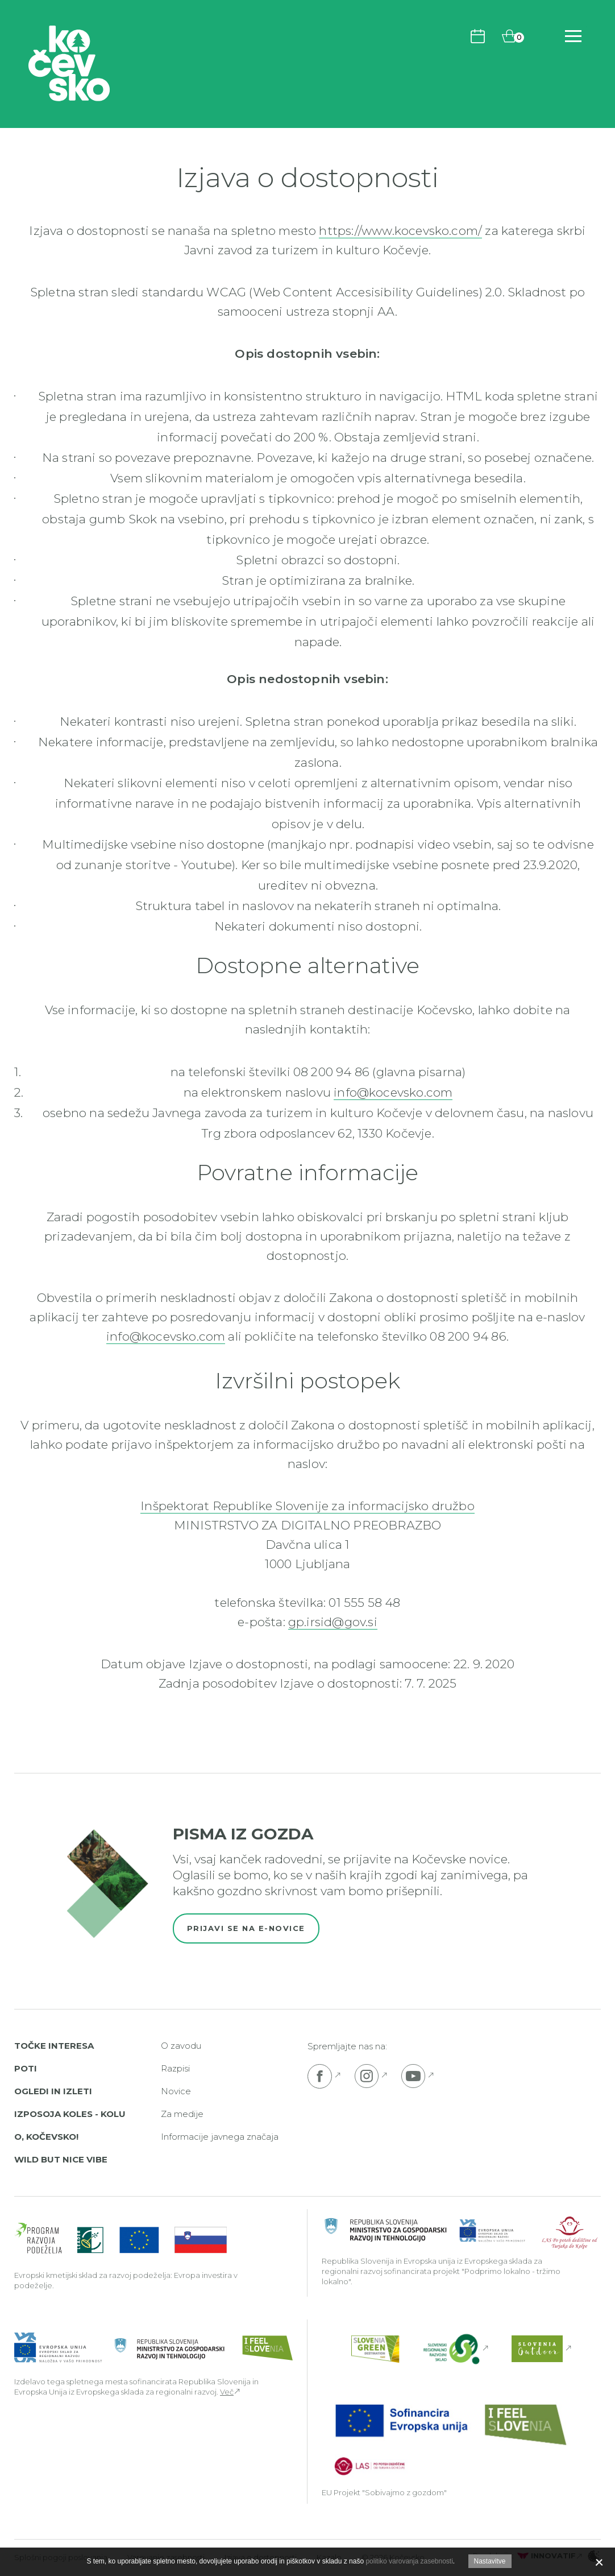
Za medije (182, 2113)
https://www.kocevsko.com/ (400, 231)
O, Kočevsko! (46, 2136)
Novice (176, 2091)
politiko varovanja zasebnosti (408, 2561)
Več (227, 2391)
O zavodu (181, 2045)
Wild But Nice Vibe (60, 2159)
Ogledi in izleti (53, 2091)
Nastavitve (490, 2561)
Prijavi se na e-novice (246, 1928)
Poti (25, 2068)
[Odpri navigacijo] (573, 36)
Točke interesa (54, 2045)
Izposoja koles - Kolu (70, 2113)
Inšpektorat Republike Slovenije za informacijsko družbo (307, 1506)
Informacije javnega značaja (220, 2136)
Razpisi (175, 2068)
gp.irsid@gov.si (332, 1622)
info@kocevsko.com (393, 1092)
